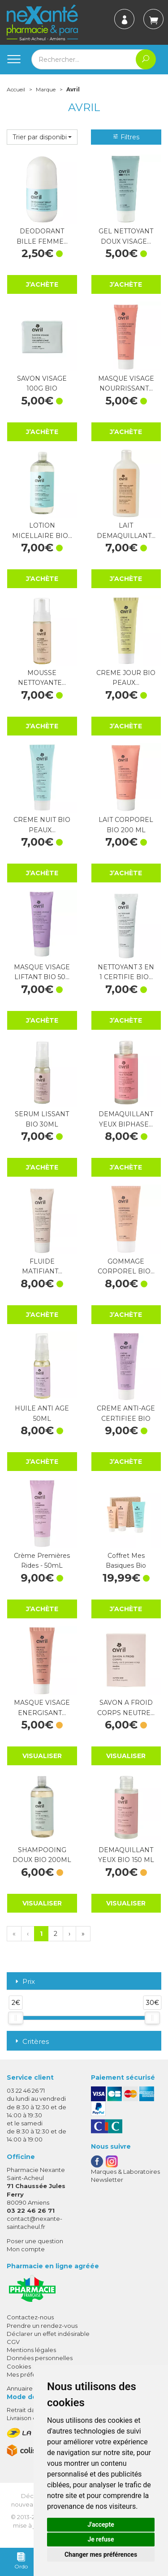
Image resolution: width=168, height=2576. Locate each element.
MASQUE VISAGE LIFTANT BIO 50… (42, 972)
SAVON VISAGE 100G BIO (42, 383)
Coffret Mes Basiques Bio (126, 1561)
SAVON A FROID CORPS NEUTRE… (126, 1707)
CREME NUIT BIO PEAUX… (41, 825)
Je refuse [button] (100, 2539)
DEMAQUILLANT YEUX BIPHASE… (126, 1119)
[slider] (15, 2018)
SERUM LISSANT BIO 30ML (42, 1119)
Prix (24, 1982)
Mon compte (26, 2249)
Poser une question (35, 2241)
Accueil (16, 89)
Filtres (125, 137)
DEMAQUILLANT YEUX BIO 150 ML (126, 1855)
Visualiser (42, 1756)
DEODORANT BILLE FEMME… (42, 236)
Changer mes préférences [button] (101, 2554)
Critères (31, 2041)
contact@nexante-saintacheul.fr (34, 2222)
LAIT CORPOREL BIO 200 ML (126, 825)
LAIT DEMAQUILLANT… (126, 530)
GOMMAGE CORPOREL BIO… (126, 1266)
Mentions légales (31, 2349)
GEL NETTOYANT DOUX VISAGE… (126, 236)
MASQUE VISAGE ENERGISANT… (42, 1707)
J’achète (42, 284)
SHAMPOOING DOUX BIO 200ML (42, 1855)
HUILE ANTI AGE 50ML (42, 1413)
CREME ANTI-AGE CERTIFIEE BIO (126, 1413)
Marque (46, 89)
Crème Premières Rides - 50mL (42, 1561)
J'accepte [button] (100, 2524)
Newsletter (107, 2179)
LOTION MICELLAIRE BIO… (42, 530)
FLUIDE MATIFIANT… (42, 1266)
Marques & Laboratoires (125, 2171)
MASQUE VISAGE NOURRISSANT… (126, 383)
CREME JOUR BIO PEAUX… (125, 678)
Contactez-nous (30, 2317)
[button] (42, 137)
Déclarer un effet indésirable (48, 2333)
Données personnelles (40, 2357)
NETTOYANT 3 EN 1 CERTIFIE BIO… (126, 972)
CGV (13, 2341)
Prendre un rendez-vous (42, 2325)
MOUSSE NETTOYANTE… (42, 678)
